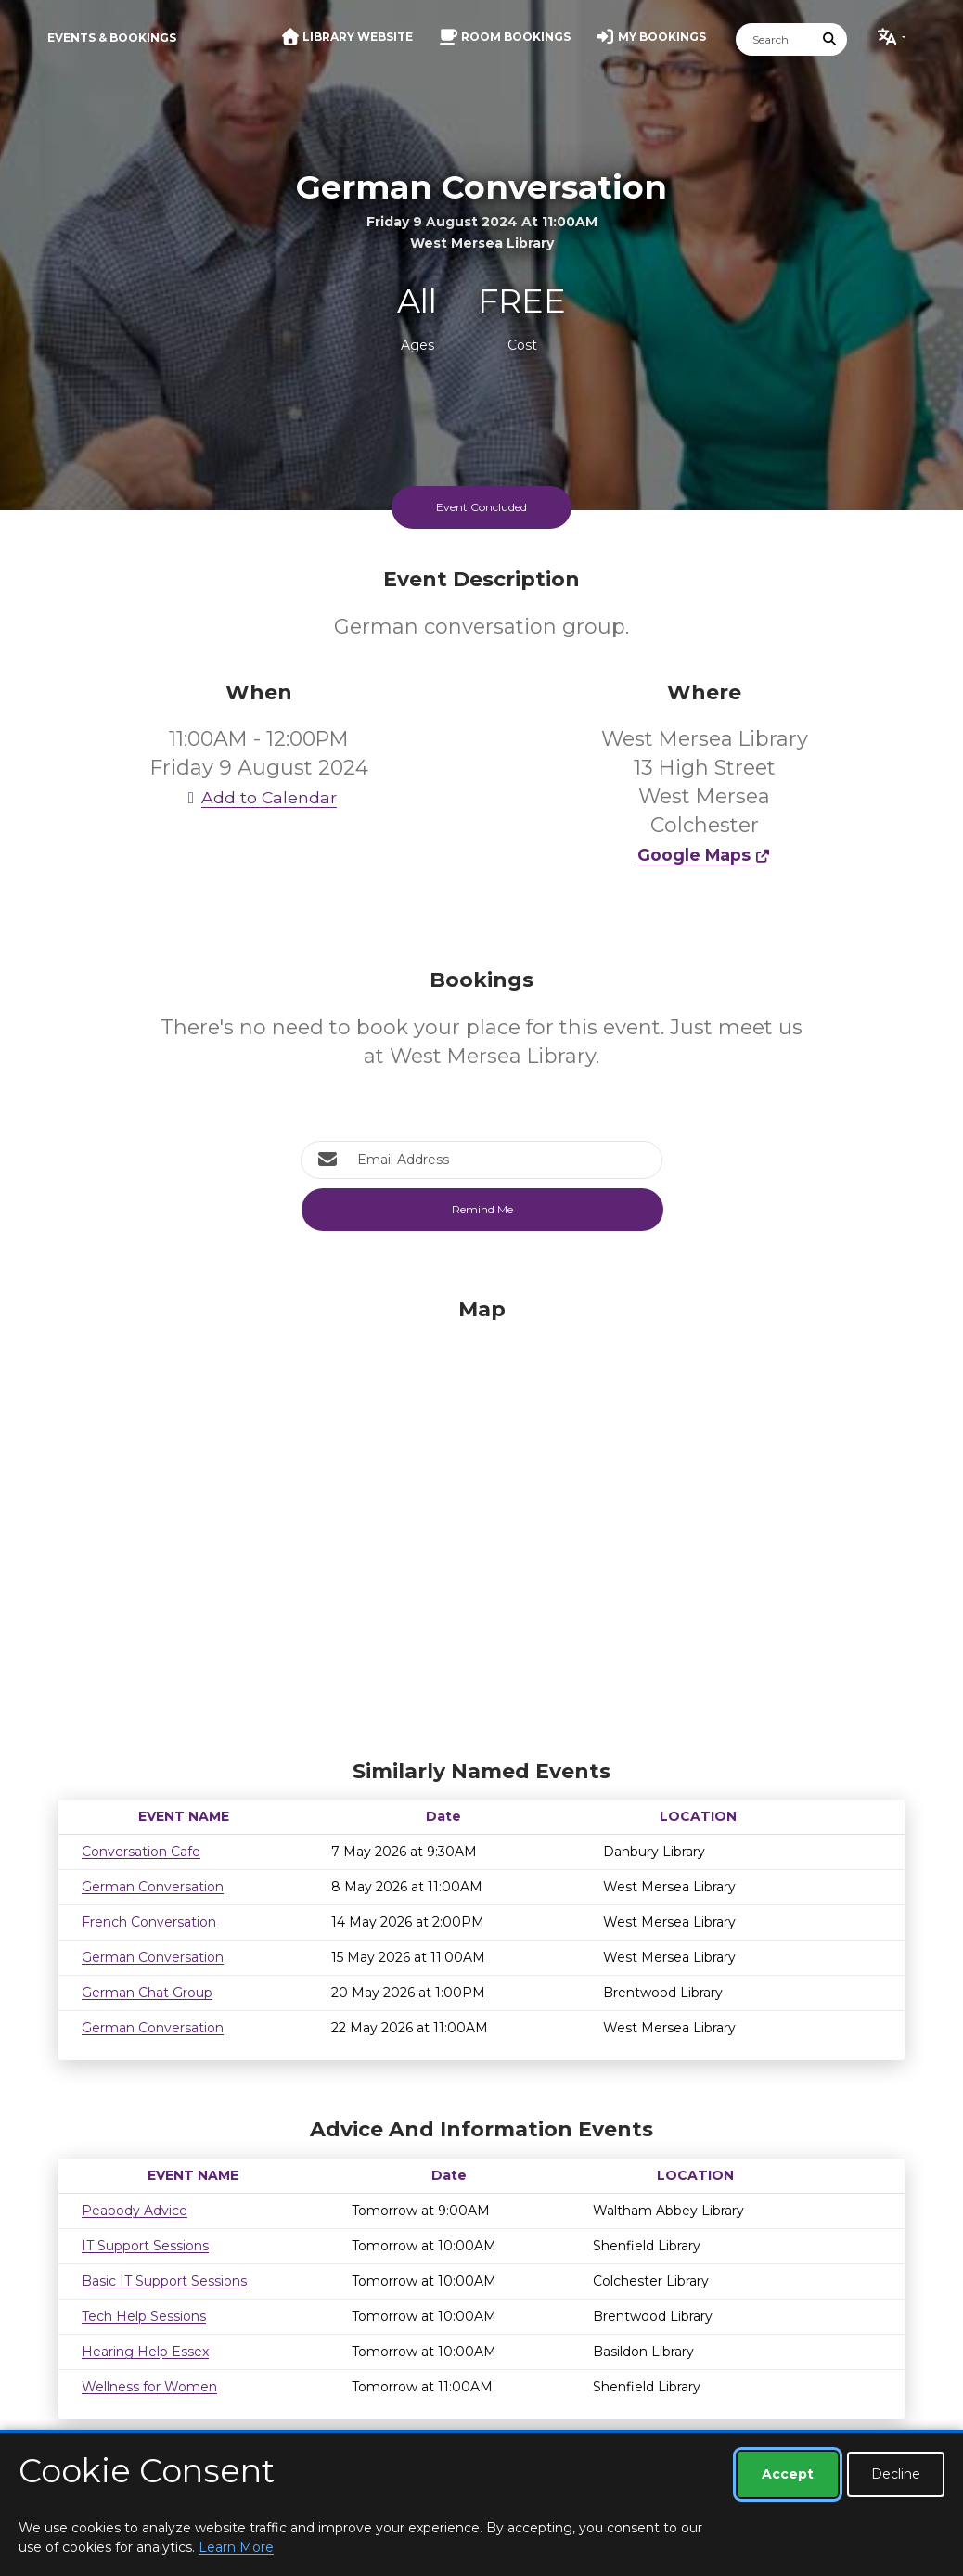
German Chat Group (147, 1992)
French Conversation (149, 1922)
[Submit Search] (830, 39)
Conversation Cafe (141, 1851)
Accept (788, 2474)
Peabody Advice (134, 2210)
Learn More (236, 2547)
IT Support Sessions (145, 2245)
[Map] (481, 1524)
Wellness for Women (149, 2386)
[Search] (775, 39)
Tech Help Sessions (144, 2316)
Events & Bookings (111, 38)
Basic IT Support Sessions (164, 2281)
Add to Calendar (259, 797)
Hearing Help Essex (145, 2351)
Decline (895, 2474)
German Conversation (153, 1886)
